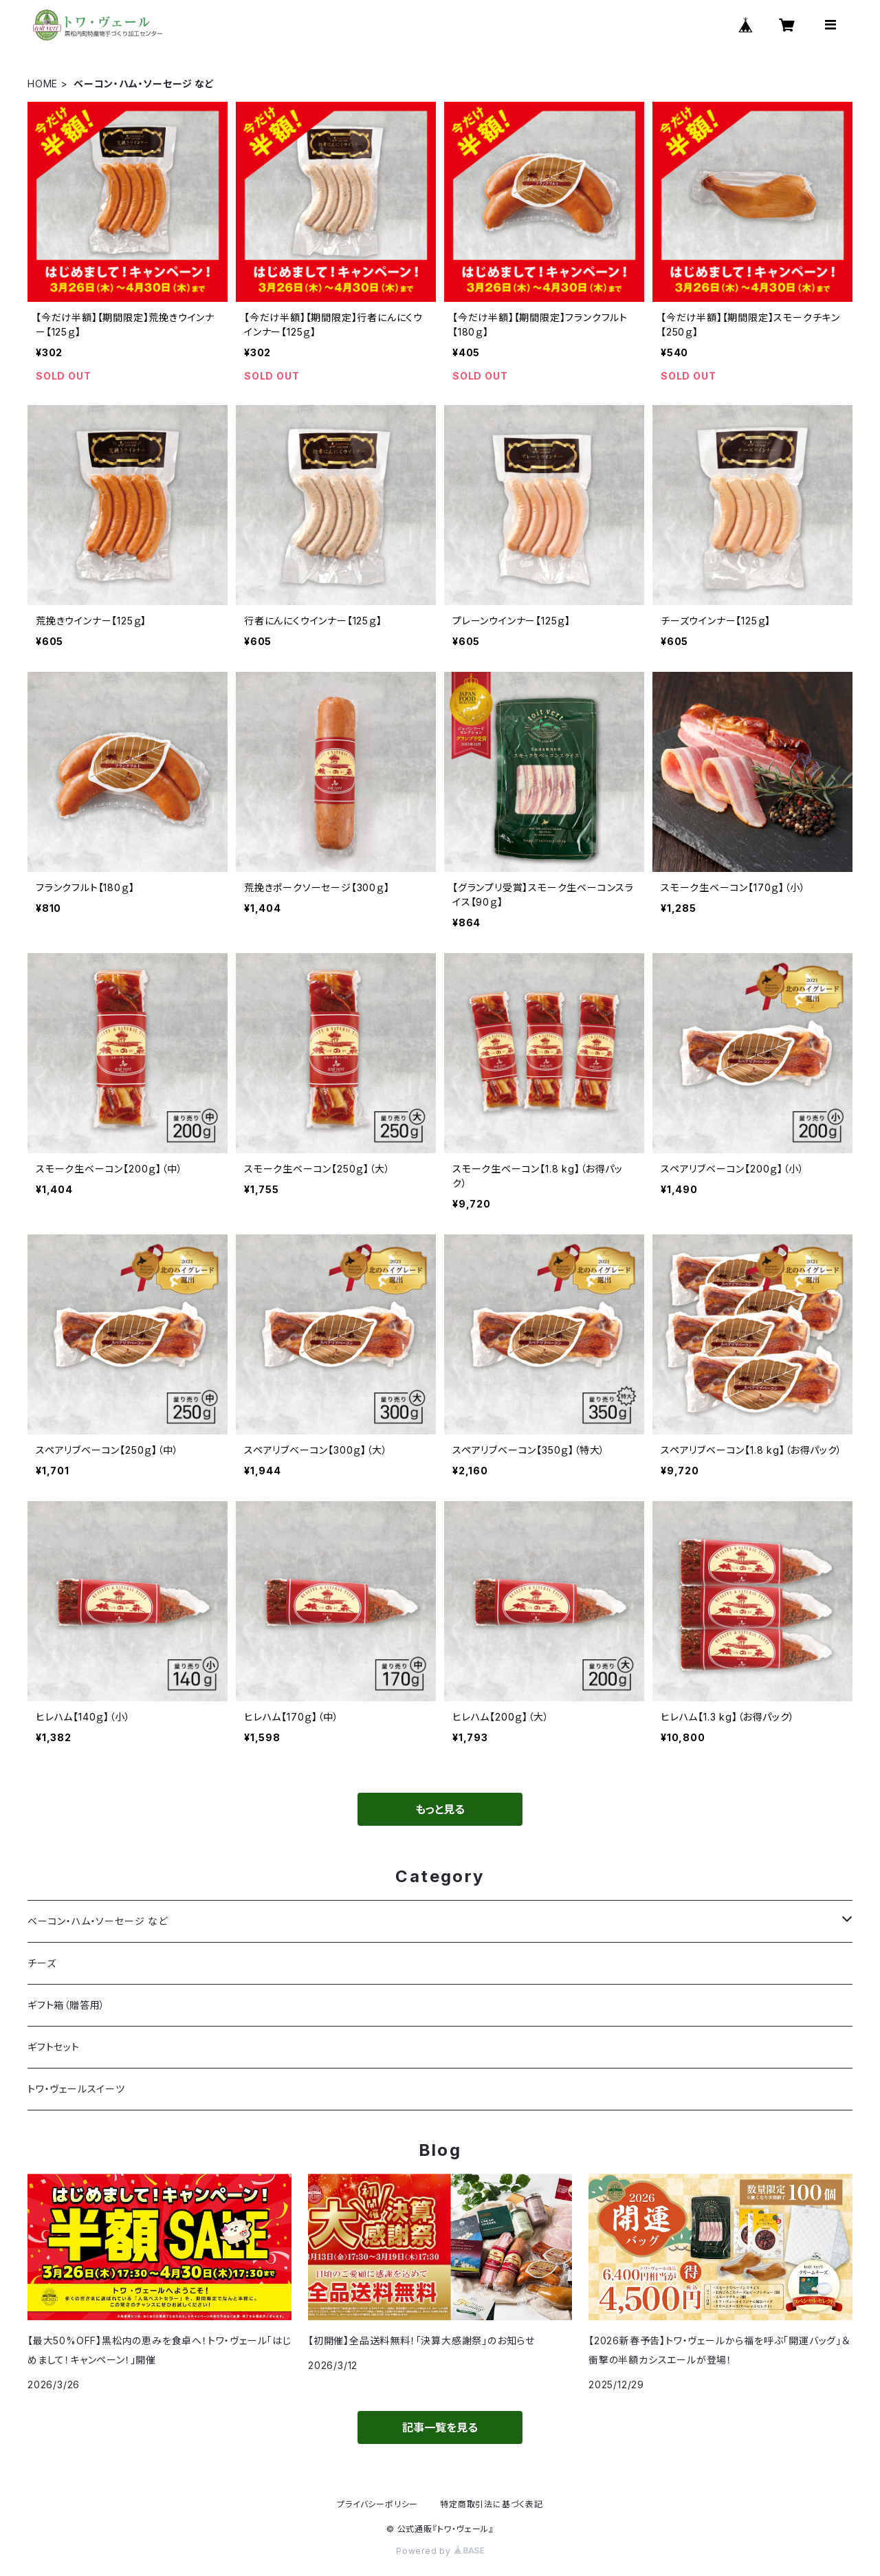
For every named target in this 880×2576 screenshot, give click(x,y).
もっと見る (440, 1809)
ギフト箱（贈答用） (66, 2005)
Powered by (440, 2551)
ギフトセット (54, 2047)
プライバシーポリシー (377, 2504)
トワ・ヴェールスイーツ (76, 2089)
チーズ (42, 1963)
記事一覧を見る (440, 2427)
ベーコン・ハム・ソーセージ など (98, 1921)
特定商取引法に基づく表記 (491, 2504)
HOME (43, 83)
